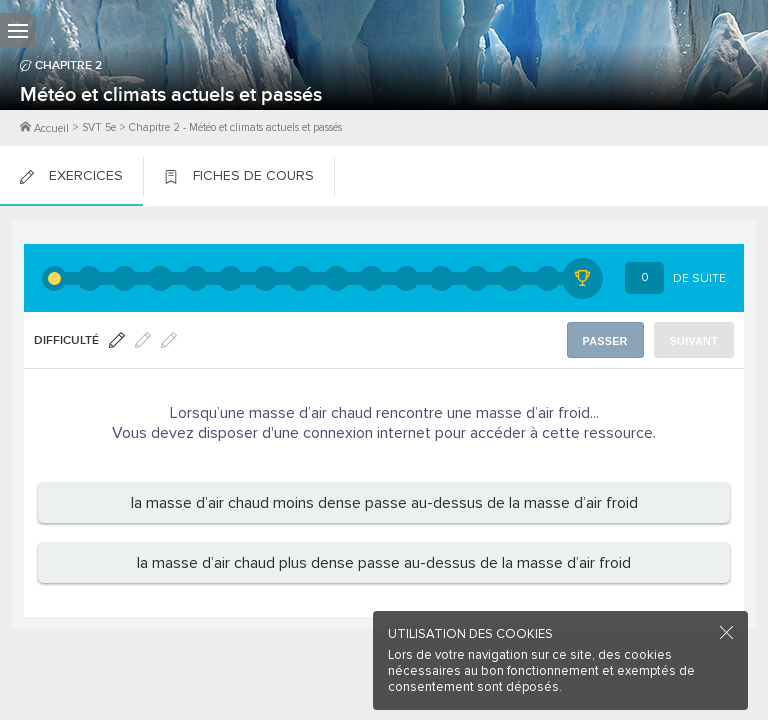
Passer (605, 341)
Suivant (694, 341)
